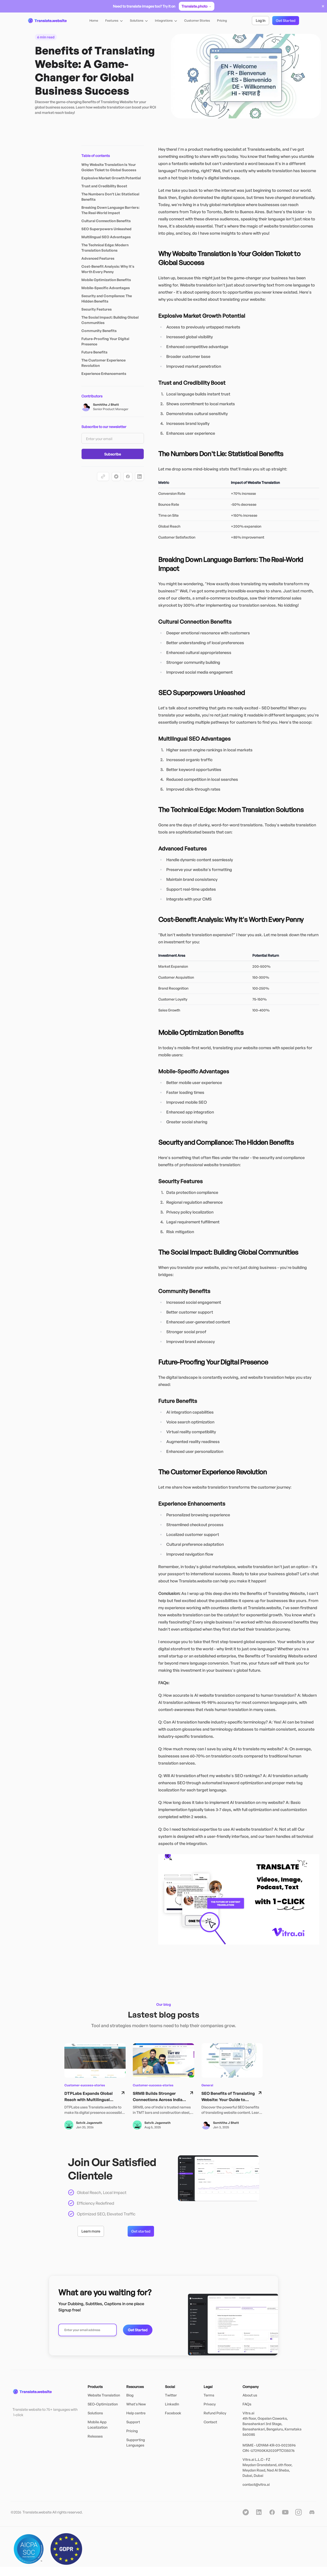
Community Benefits (99, 330)
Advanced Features (97, 258)
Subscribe (112, 454)
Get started (140, 2231)
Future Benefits (94, 352)
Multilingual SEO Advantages (106, 237)
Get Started (285, 20)
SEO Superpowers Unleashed (106, 229)
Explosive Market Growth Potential (111, 178)
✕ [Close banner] (322, 6)
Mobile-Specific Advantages (105, 288)
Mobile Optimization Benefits (106, 280)
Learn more (90, 2231)
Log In (260, 20)
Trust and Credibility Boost (104, 186)
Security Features (96, 309)
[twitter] (116, 476)
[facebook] (127, 476)
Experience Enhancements (103, 373)
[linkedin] (139, 476)
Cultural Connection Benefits (106, 221)
